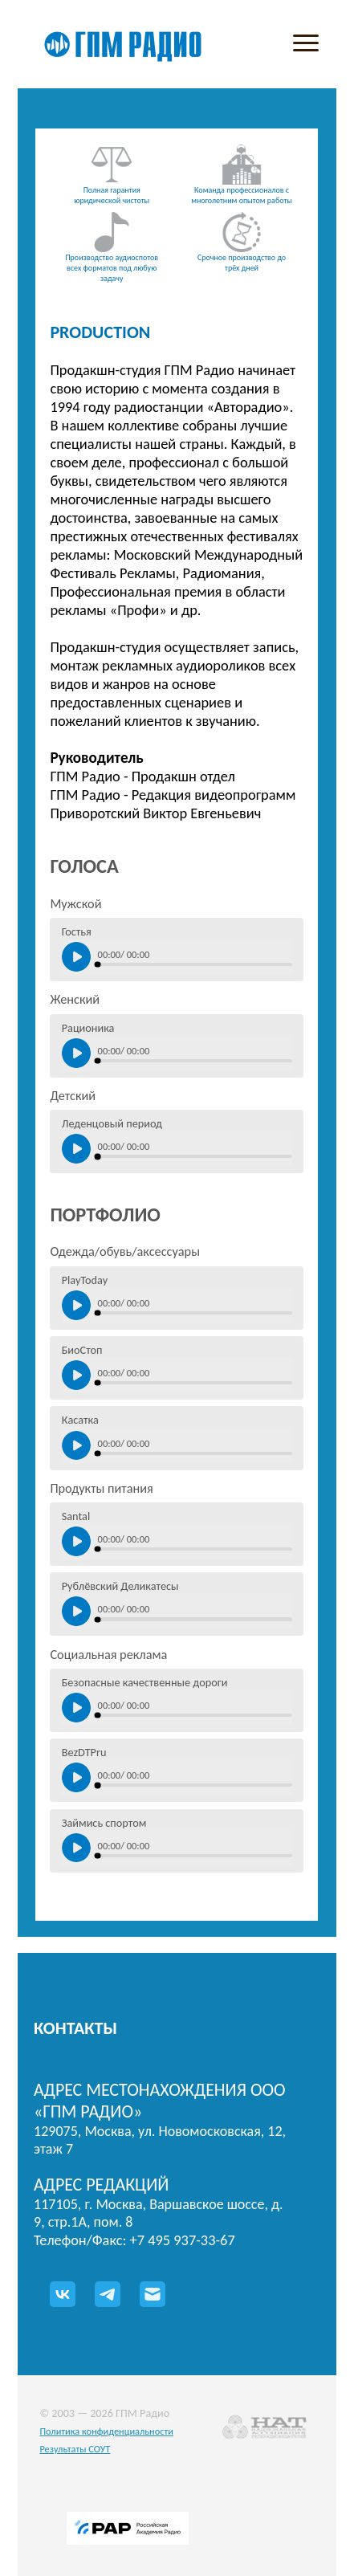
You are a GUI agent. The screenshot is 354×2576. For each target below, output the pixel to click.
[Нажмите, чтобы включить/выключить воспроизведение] (77, 957)
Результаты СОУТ (74, 2449)
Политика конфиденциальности (106, 2431)
